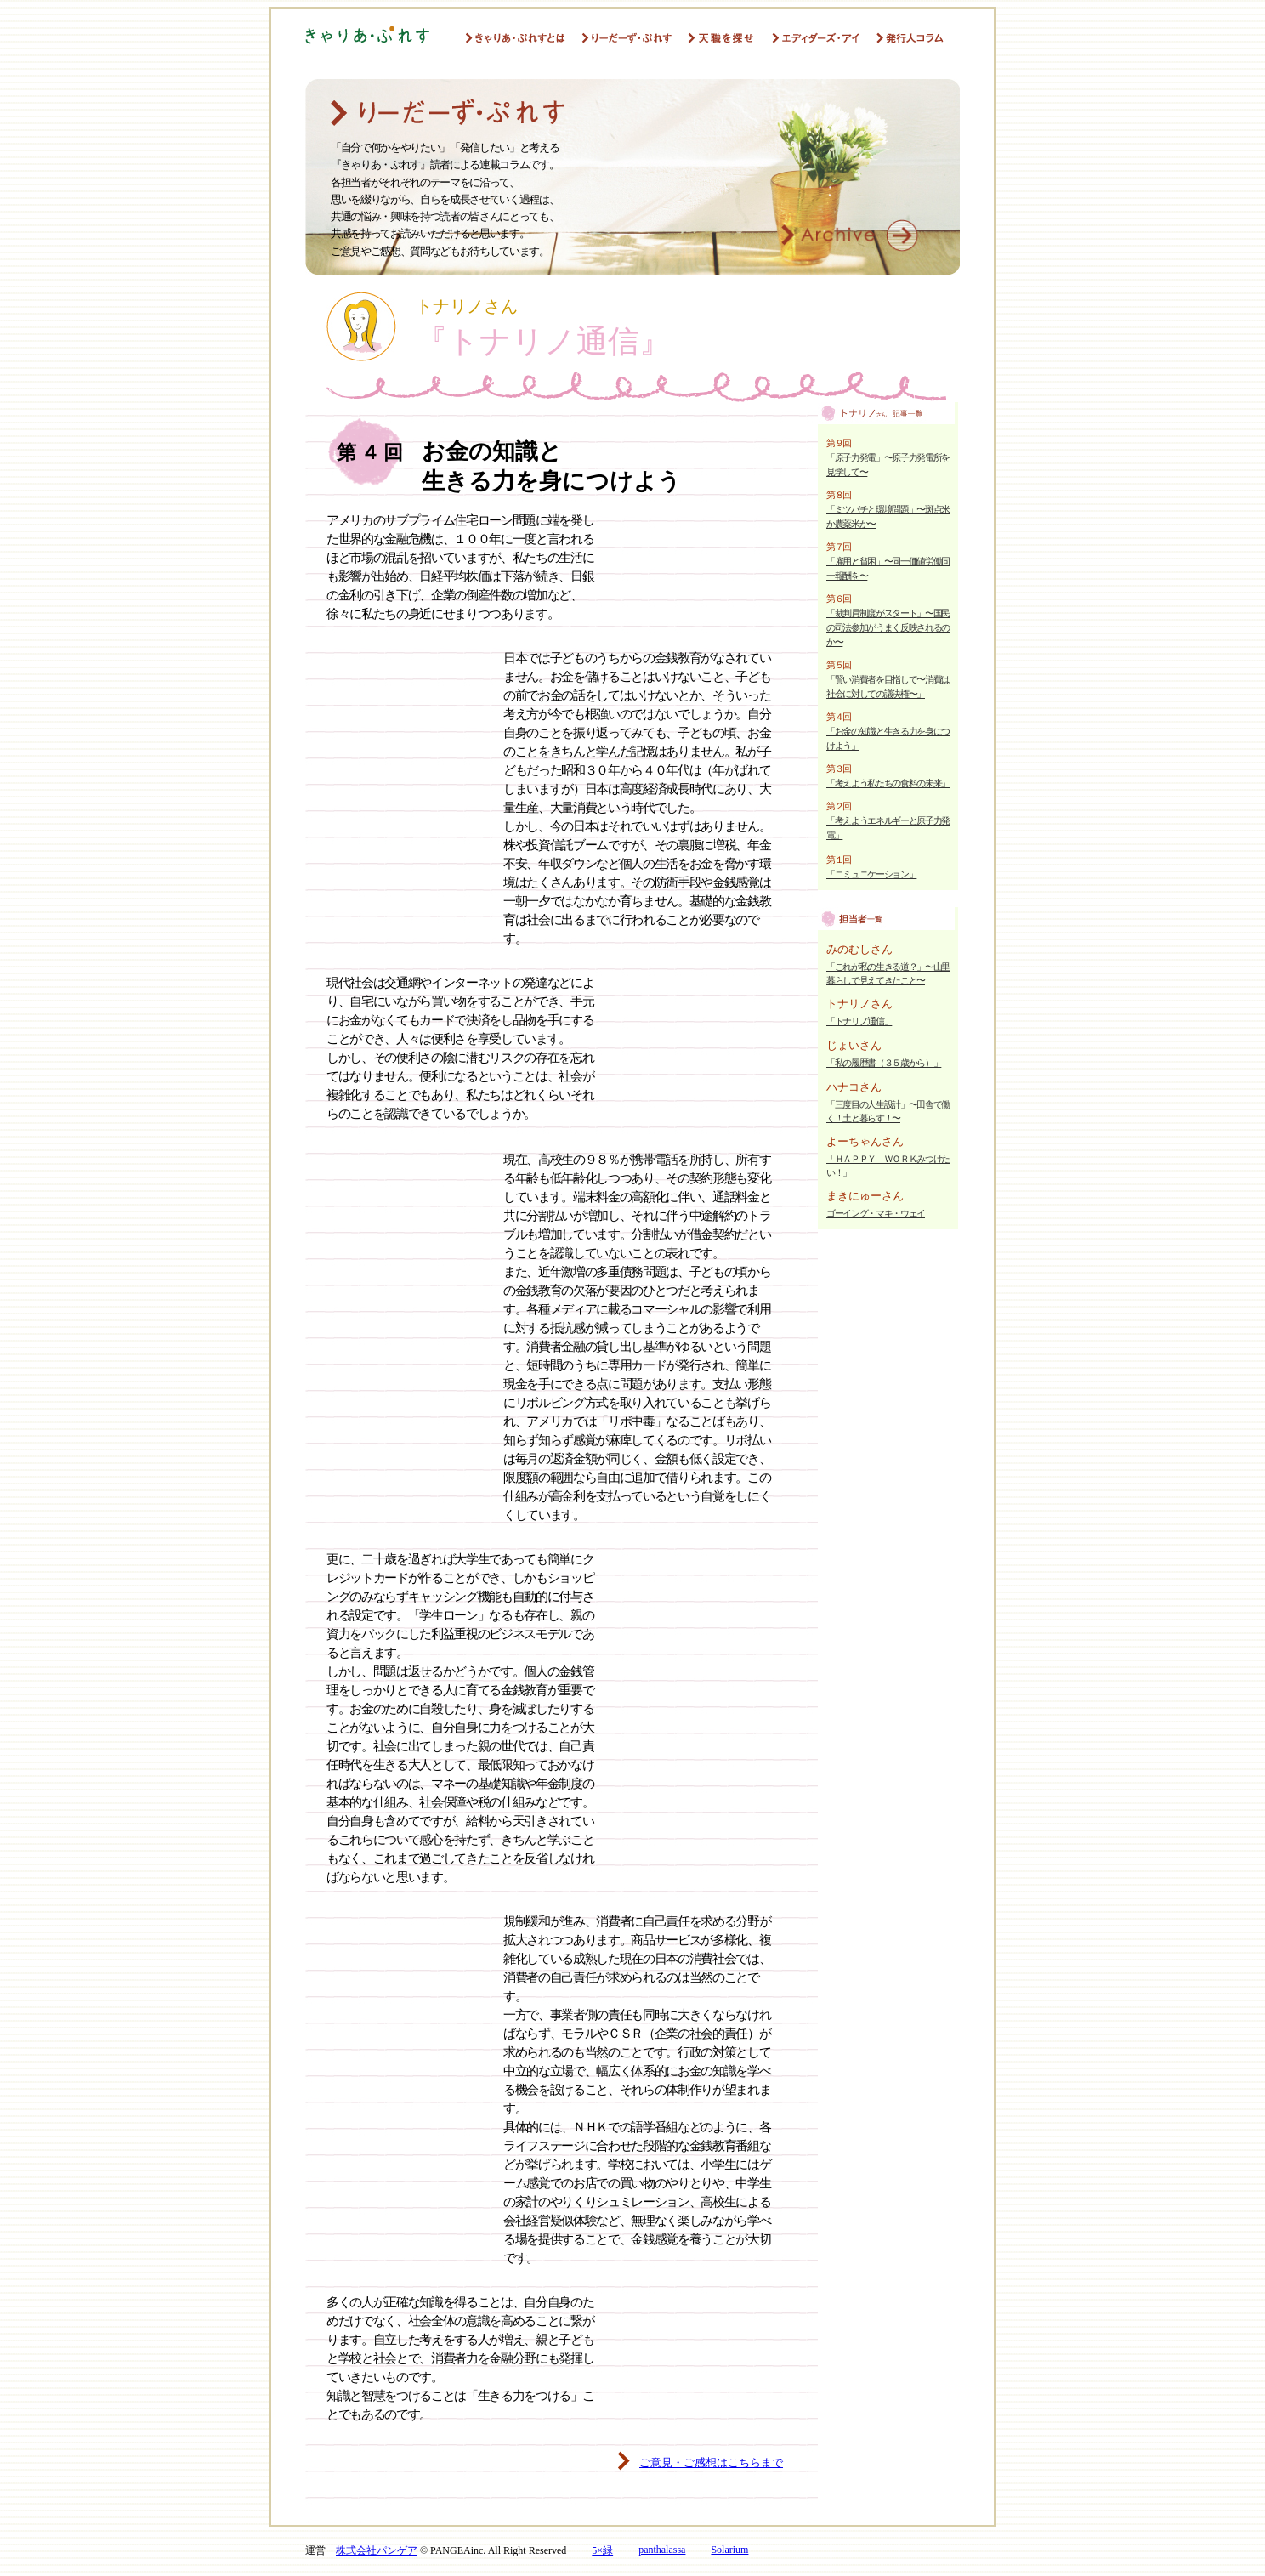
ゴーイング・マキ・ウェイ (875, 1213)
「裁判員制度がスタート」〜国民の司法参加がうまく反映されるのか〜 (888, 627)
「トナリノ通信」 (859, 1021)
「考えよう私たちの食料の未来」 (888, 783)
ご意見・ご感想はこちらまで (711, 2462)
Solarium (729, 2550)
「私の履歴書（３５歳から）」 (883, 1063)
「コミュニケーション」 (871, 874)
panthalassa (661, 2550)
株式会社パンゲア (376, 2550)
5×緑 (602, 2550)
